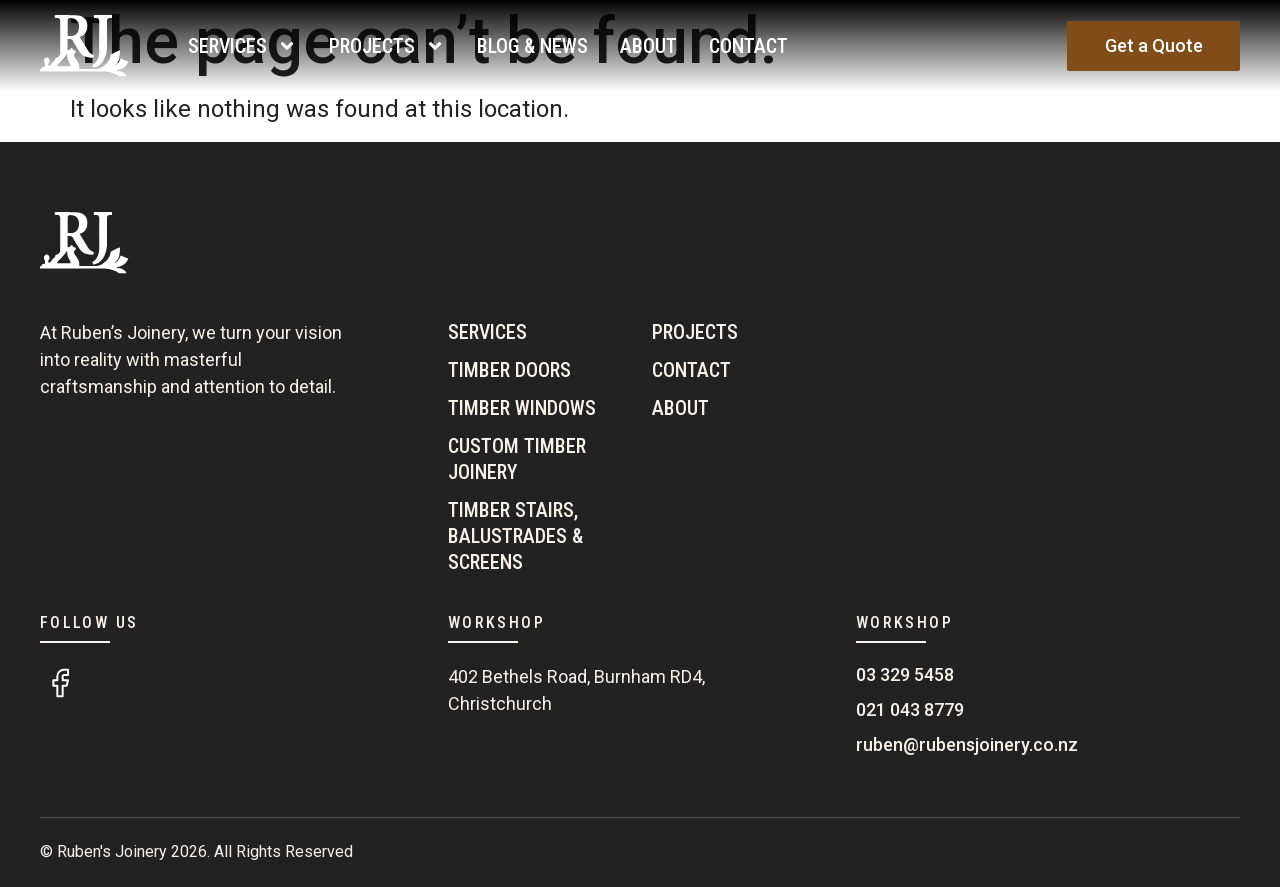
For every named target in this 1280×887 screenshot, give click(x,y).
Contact (748, 46)
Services (242, 46)
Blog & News (532, 46)
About (648, 46)
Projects (387, 46)
